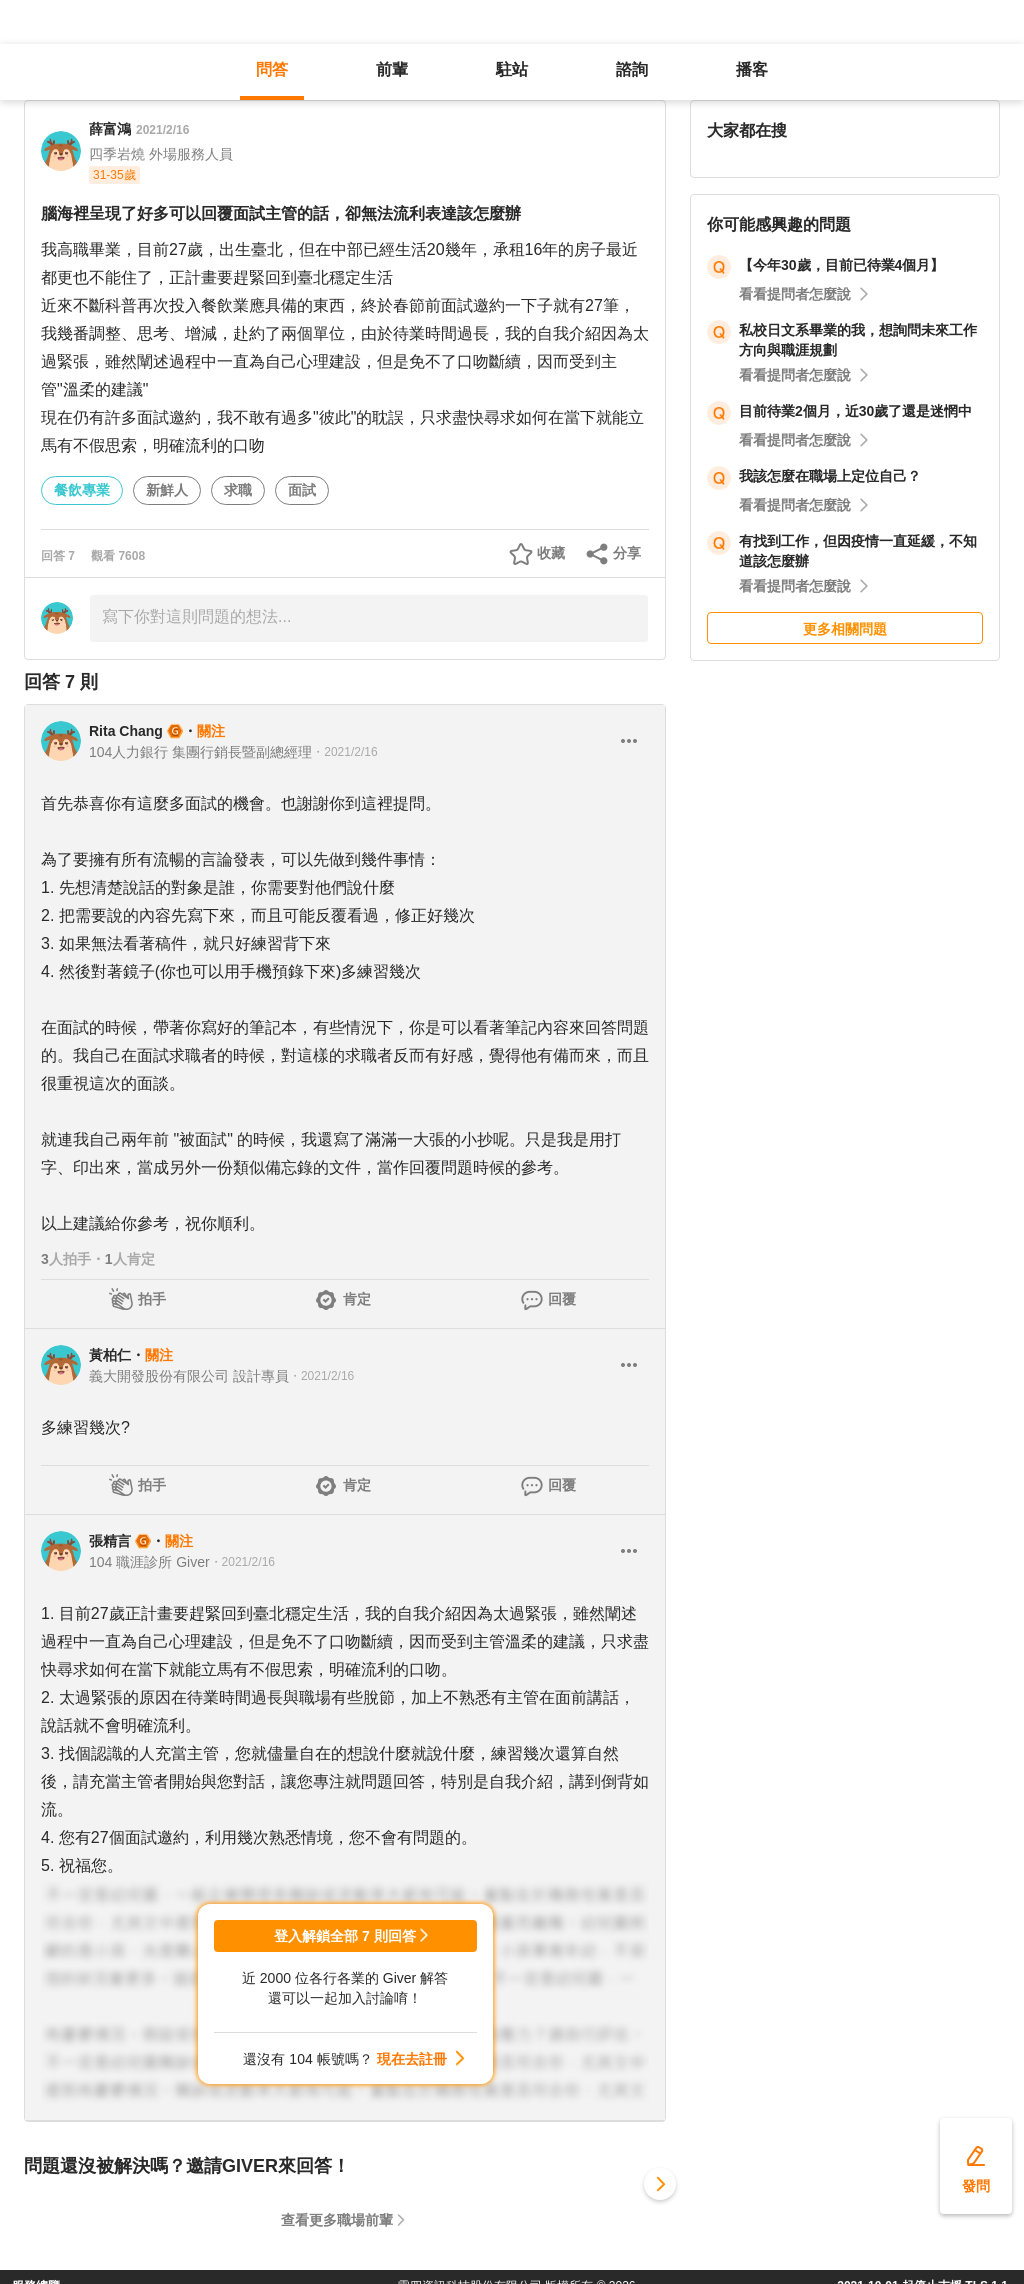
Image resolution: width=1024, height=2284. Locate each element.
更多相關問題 (845, 629)
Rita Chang (126, 731)
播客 (752, 69)
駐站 (512, 69)
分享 (627, 553)
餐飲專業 (82, 490)
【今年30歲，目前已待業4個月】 (841, 265)
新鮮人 (167, 490)
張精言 (110, 1541)
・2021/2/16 (344, 752)
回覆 (562, 1299)
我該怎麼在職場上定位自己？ (830, 476)
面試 (302, 490)
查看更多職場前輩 (337, 2220)
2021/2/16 (162, 130)
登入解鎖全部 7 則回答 (345, 1936)
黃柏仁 (110, 1355)
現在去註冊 (412, 2059)
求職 (238, 490)
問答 (272, 69)
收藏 (551, 553)
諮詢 (632, 69)
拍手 (152, 1299)
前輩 (392, 69)
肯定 (357, 1299)
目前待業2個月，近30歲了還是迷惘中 (855, 411)
